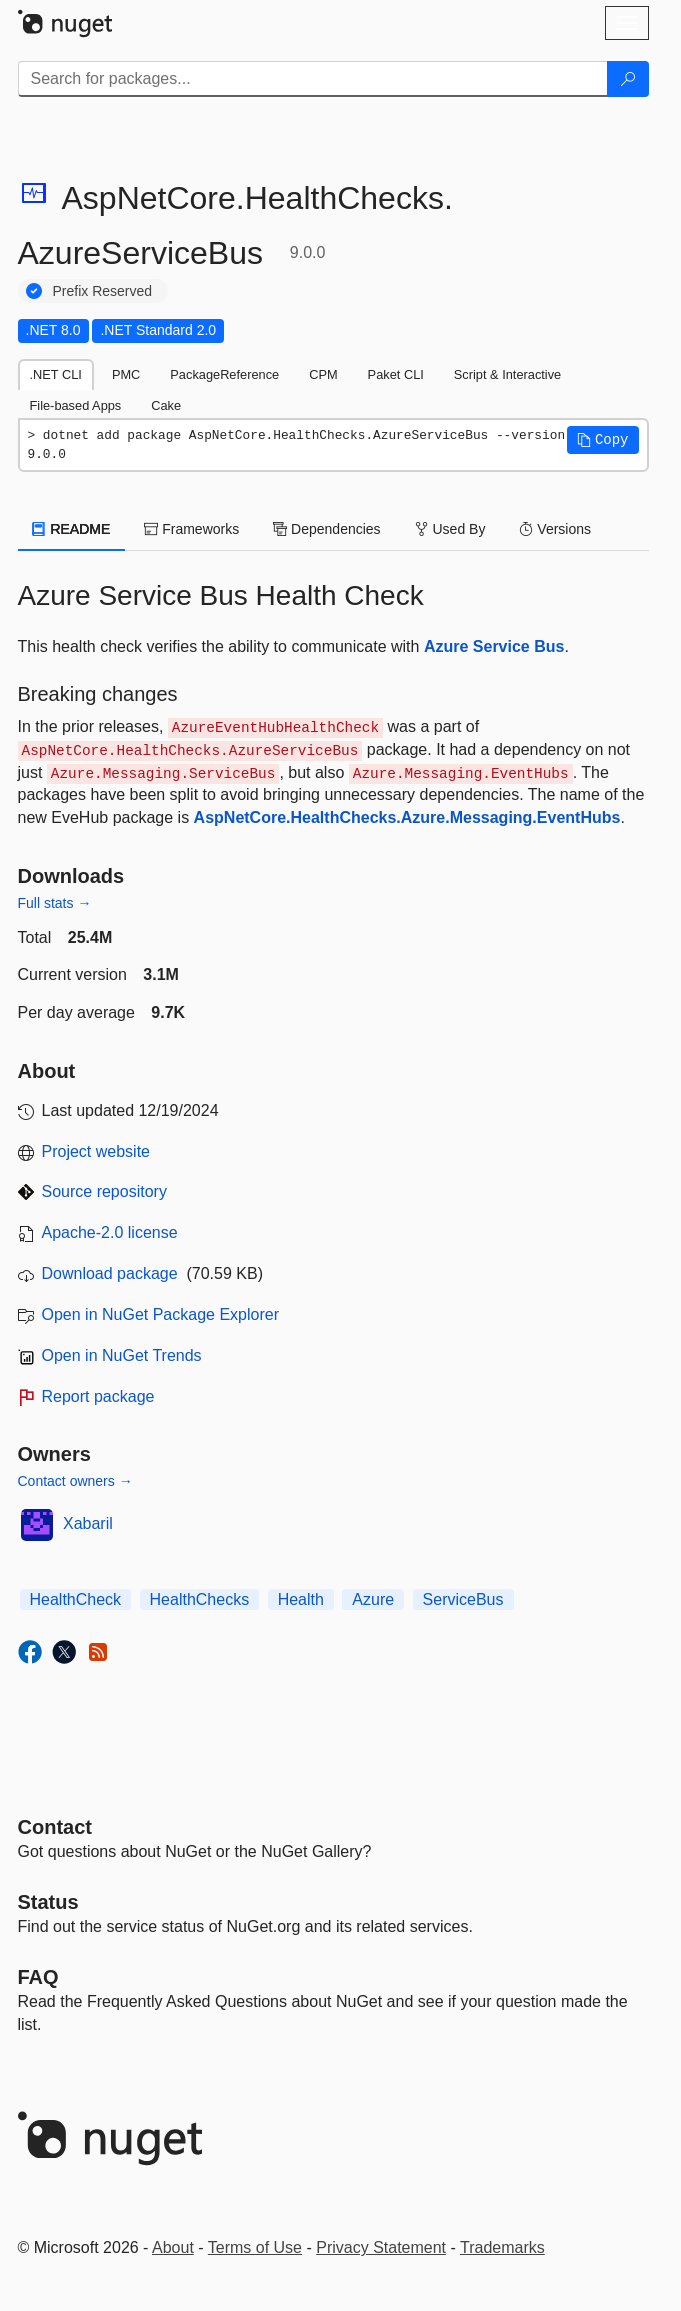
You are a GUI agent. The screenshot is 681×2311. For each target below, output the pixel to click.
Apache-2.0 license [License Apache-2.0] (110, 1232)
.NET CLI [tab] (56, 374)
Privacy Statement (381, 2247)
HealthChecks (200, 1599)
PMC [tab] (126, 374)
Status (48, 1902)
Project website (96, 1151)
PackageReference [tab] (224, 374)
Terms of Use (255, 2247)
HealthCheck (76, 1599)
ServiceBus (463, 1599)
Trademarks (502, 2247)
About (173, 2247)
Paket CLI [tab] (396, 374)
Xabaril (88, 1523)
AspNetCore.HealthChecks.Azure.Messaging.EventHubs (407, 817)
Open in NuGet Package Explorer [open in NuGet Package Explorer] (160, 1314)
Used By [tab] (450, 529)
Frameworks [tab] (191, 529)
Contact (55, 1827)
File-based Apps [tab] (76, 405)
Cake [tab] (166, 405)
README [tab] (72, 529)
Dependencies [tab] (326, 529)
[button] (603, 440)
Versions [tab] (555, 529)
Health (301, 1599)
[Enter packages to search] (313, 79)
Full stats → (55, 903)
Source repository (104, 1191)
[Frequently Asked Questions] (38, 1977)
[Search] (628, 79)
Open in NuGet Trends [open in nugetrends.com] (122, 1355)
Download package (110, 1273)
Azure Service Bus (494, 646)
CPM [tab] (323, 374)
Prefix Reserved (103, 291)
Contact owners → (75, 1481)
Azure (373, 1599)
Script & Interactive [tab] (507, 374)
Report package (98, 1396)
